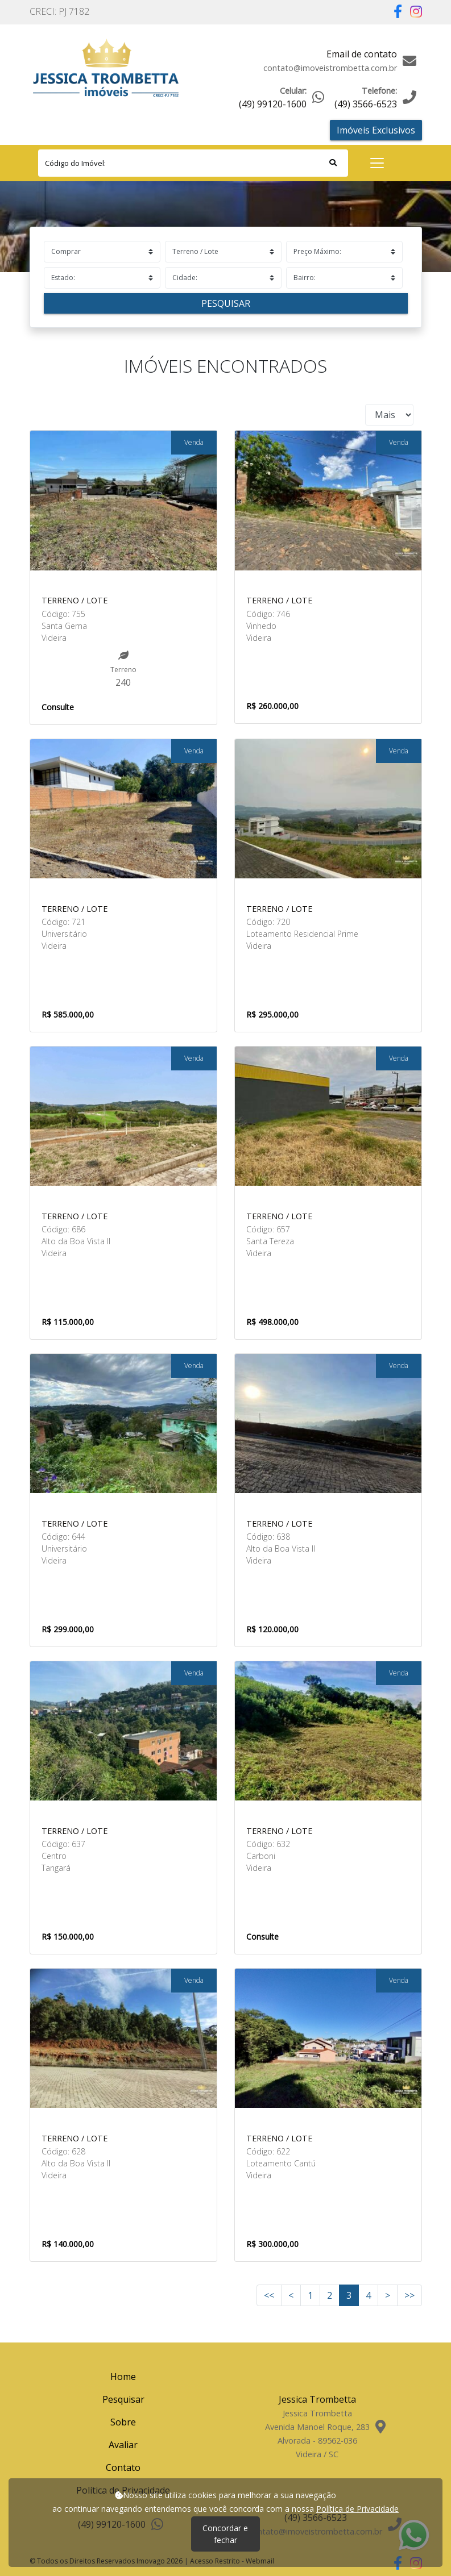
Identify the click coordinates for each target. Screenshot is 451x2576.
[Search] (193, 163)
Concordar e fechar (225, 2534)
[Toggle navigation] (377, 163)
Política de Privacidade (357, 2508)
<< (269, 2295)
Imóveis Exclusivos (376, 130)
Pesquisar (225, 303)
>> (409, 2295)
